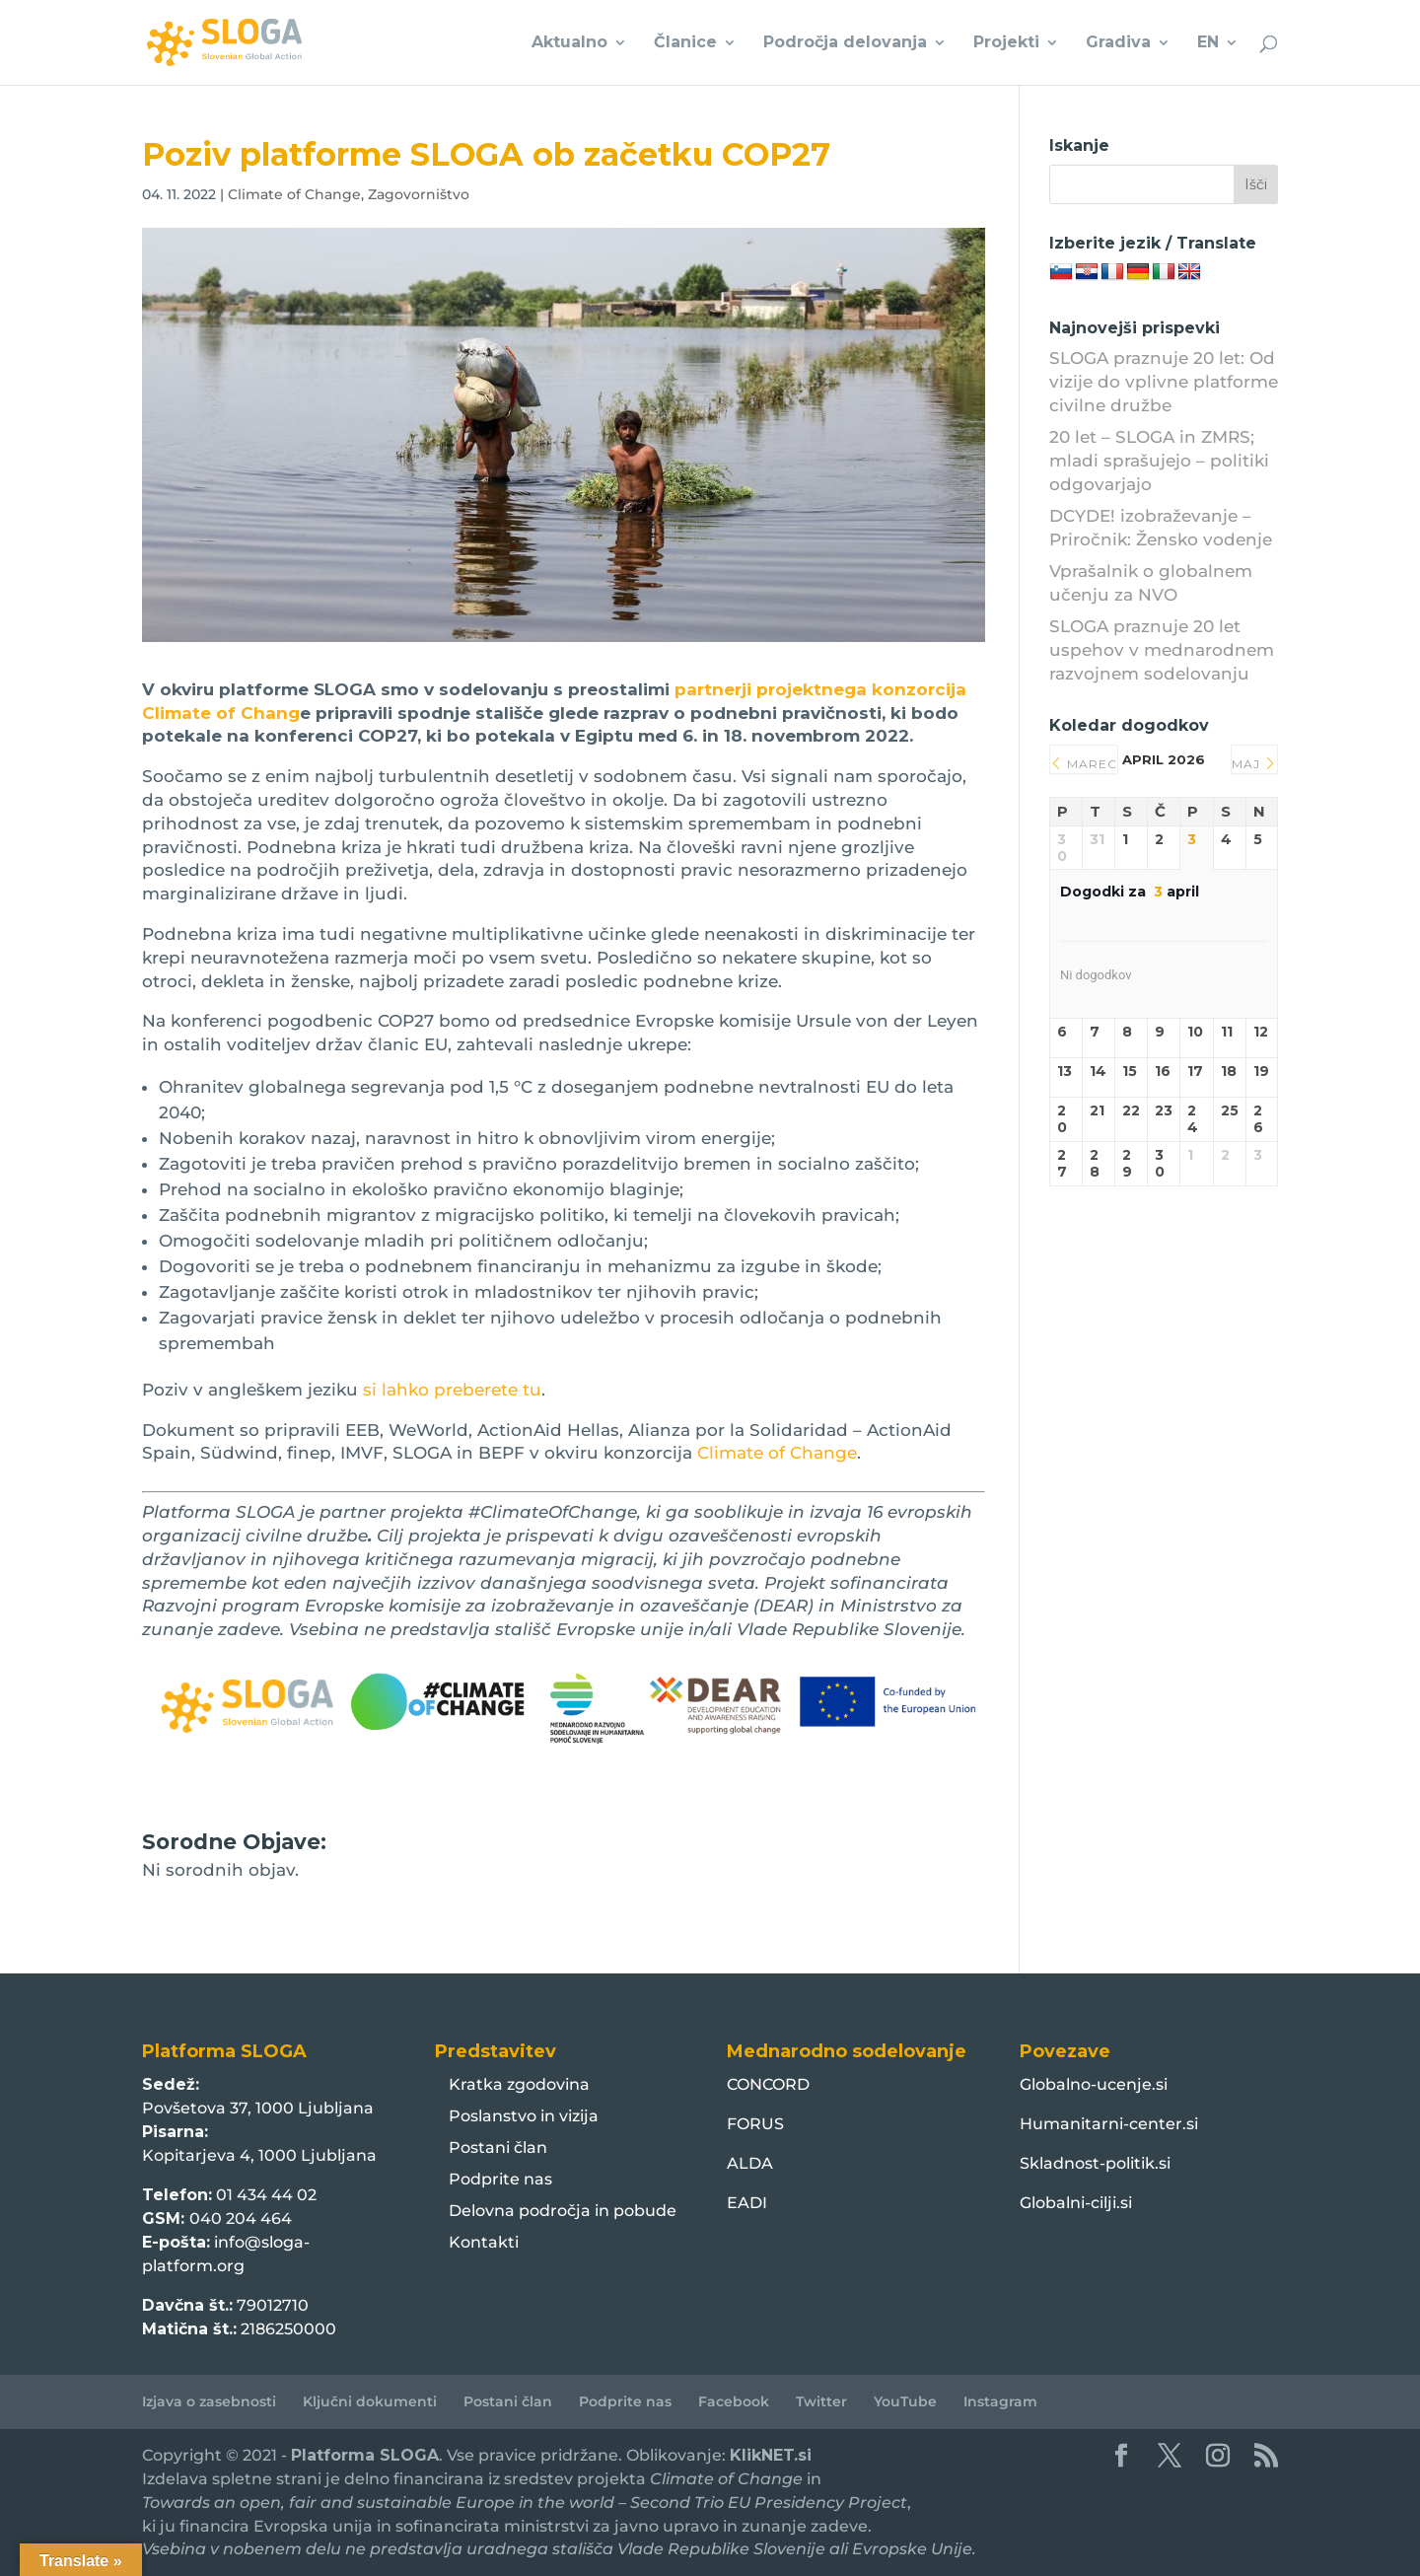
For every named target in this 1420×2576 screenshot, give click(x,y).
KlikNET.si (771, 2455)
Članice (685, 43)
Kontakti (484, 2242)
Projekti (1006, 43)
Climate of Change (294, 194)
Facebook (733, 2401)
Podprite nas (500, 2179)
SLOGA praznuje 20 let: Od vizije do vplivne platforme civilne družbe (1163, 381)
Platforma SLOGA (365, 2455)
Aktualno (569, 43)
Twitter (821, 2401)
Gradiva (1118, 43)
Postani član (498, 2147)
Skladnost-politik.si (1095, 2163)
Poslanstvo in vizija (524, 2116)
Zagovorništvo (418, 194)
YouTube (905, 2401)
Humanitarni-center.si (1109, 2123)
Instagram (1000, 2401)
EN (1208, 43)
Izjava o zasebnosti (209, 2401)
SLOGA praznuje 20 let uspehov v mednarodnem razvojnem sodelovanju (1161, 649)
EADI (747, 2202)
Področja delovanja (845, 43)
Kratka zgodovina (519, 2084)
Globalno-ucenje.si (1094, 2084)
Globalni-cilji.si (1076, 2202)
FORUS (755, 2123)
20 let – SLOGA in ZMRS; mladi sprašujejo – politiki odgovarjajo (1159, 460)
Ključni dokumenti (370, 2401)
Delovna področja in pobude (562, 2210)
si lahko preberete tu (452, 1389)
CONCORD (768, 2084)
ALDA (750, 2163)
